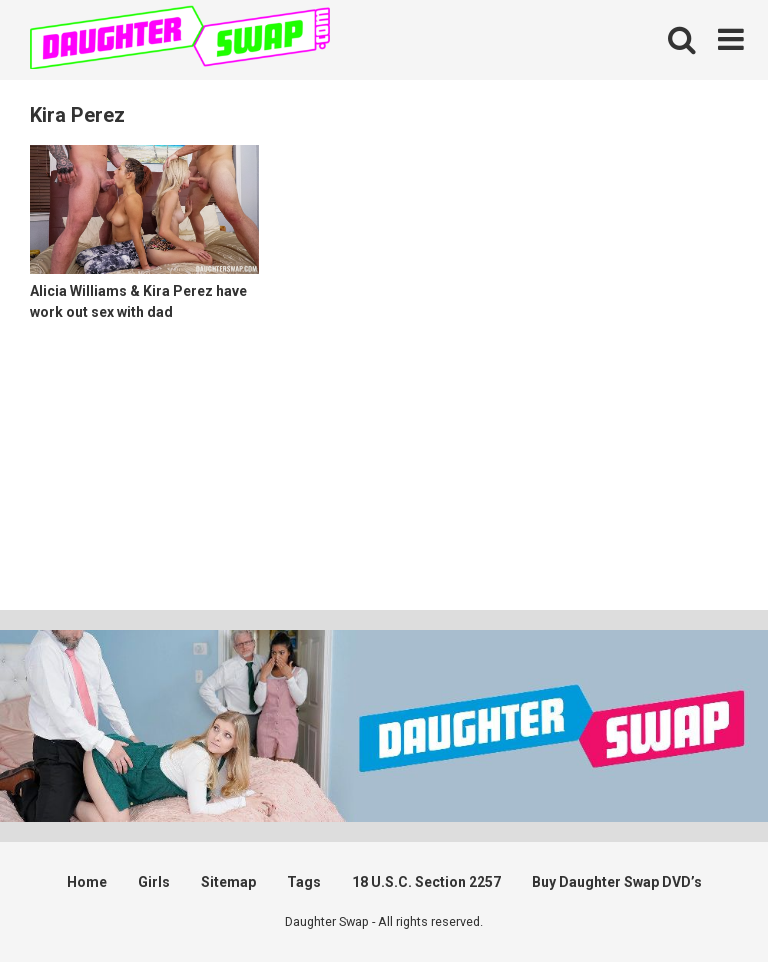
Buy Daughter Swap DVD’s (617, 882)
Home (87, 882)
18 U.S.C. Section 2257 (426, 882)
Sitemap (228, 882)
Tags (304, 882)
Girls (154, 882)
